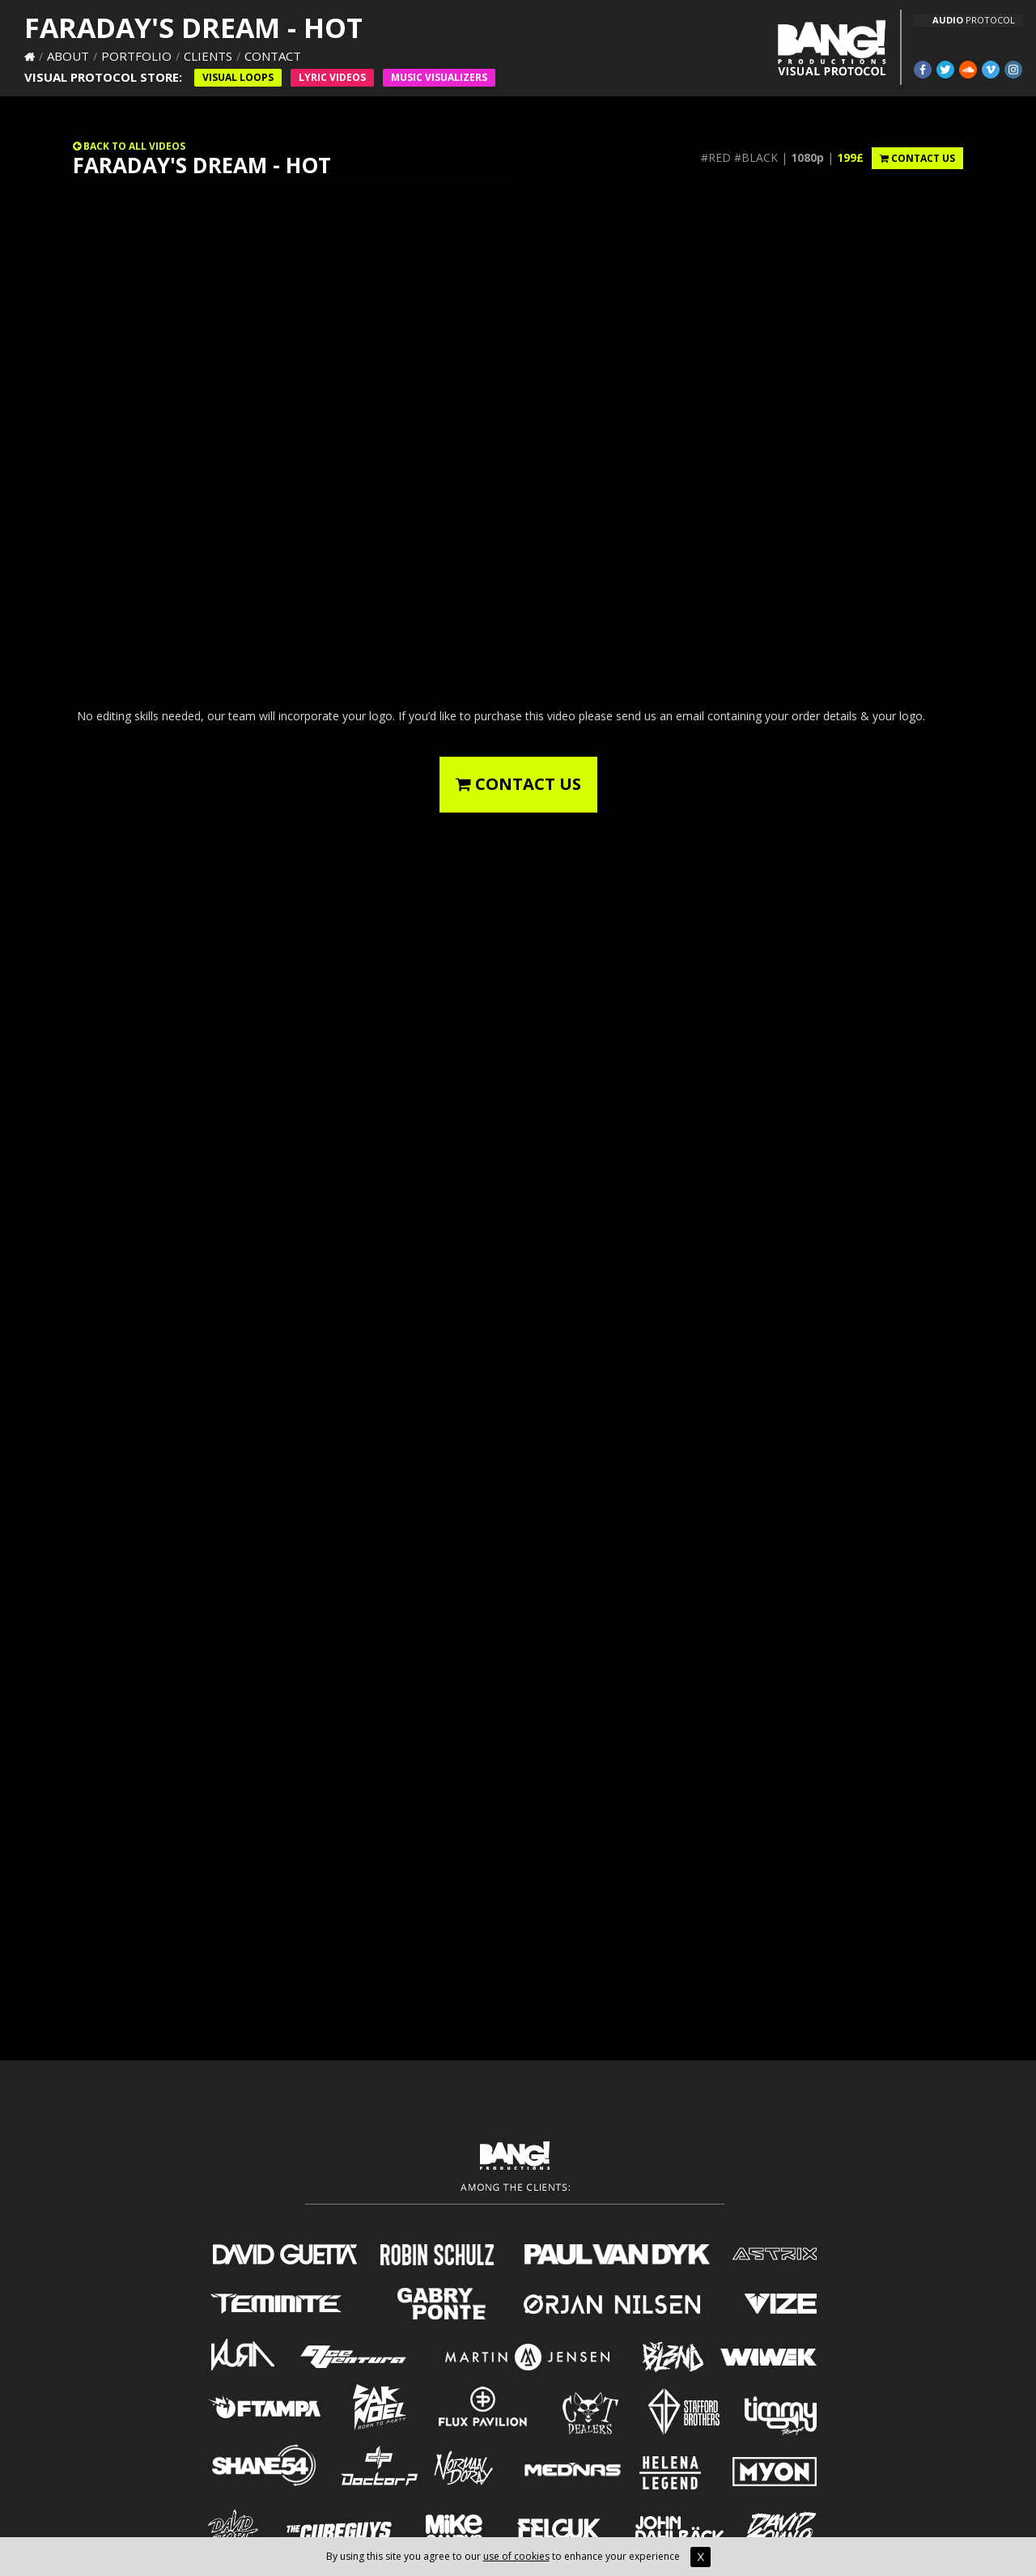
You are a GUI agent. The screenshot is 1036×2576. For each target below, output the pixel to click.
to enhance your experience (630, 2556)
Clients (208, 56)
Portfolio (136, 56)
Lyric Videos (332, 77)
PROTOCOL (973, 20)
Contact (272, 56)
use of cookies (516, 2556)
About (68, 56)
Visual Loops (238, 77)
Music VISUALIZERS (439, 77)
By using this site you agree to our (404, 2556)
